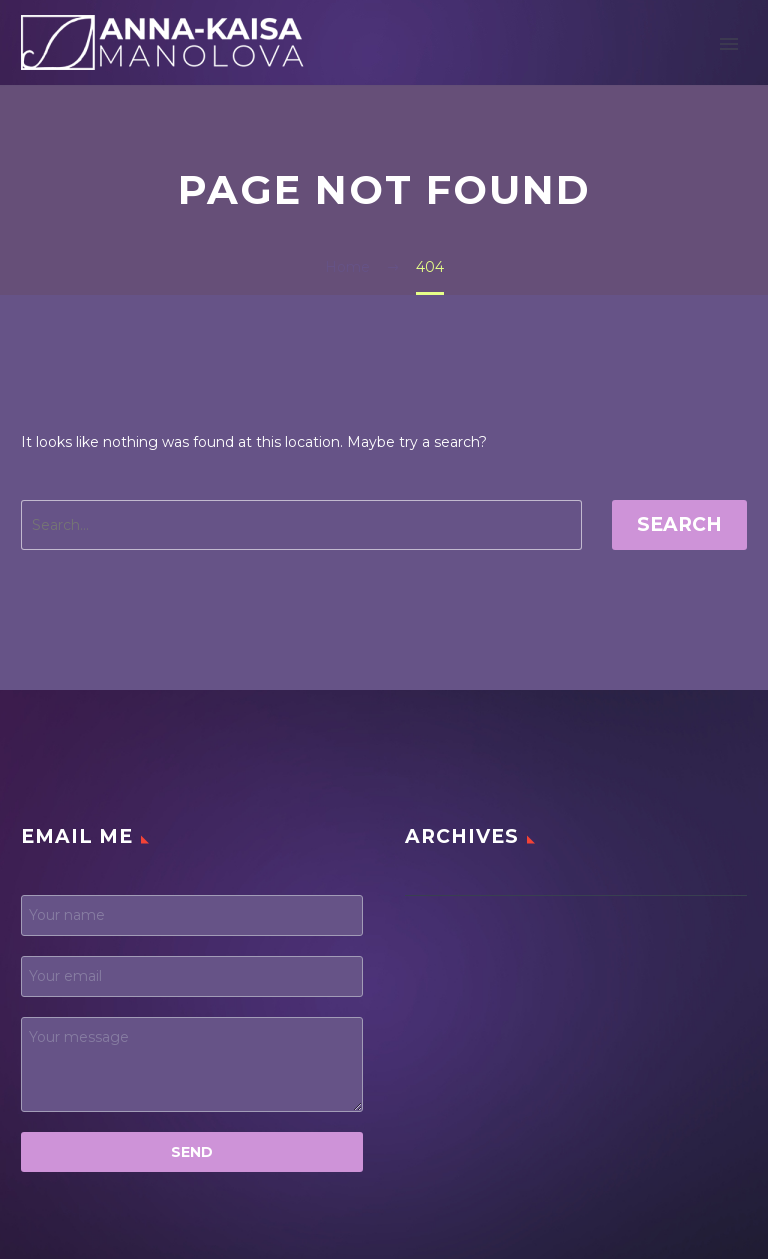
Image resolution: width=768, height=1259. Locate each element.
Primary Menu (729, 44)
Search (679, 524)
